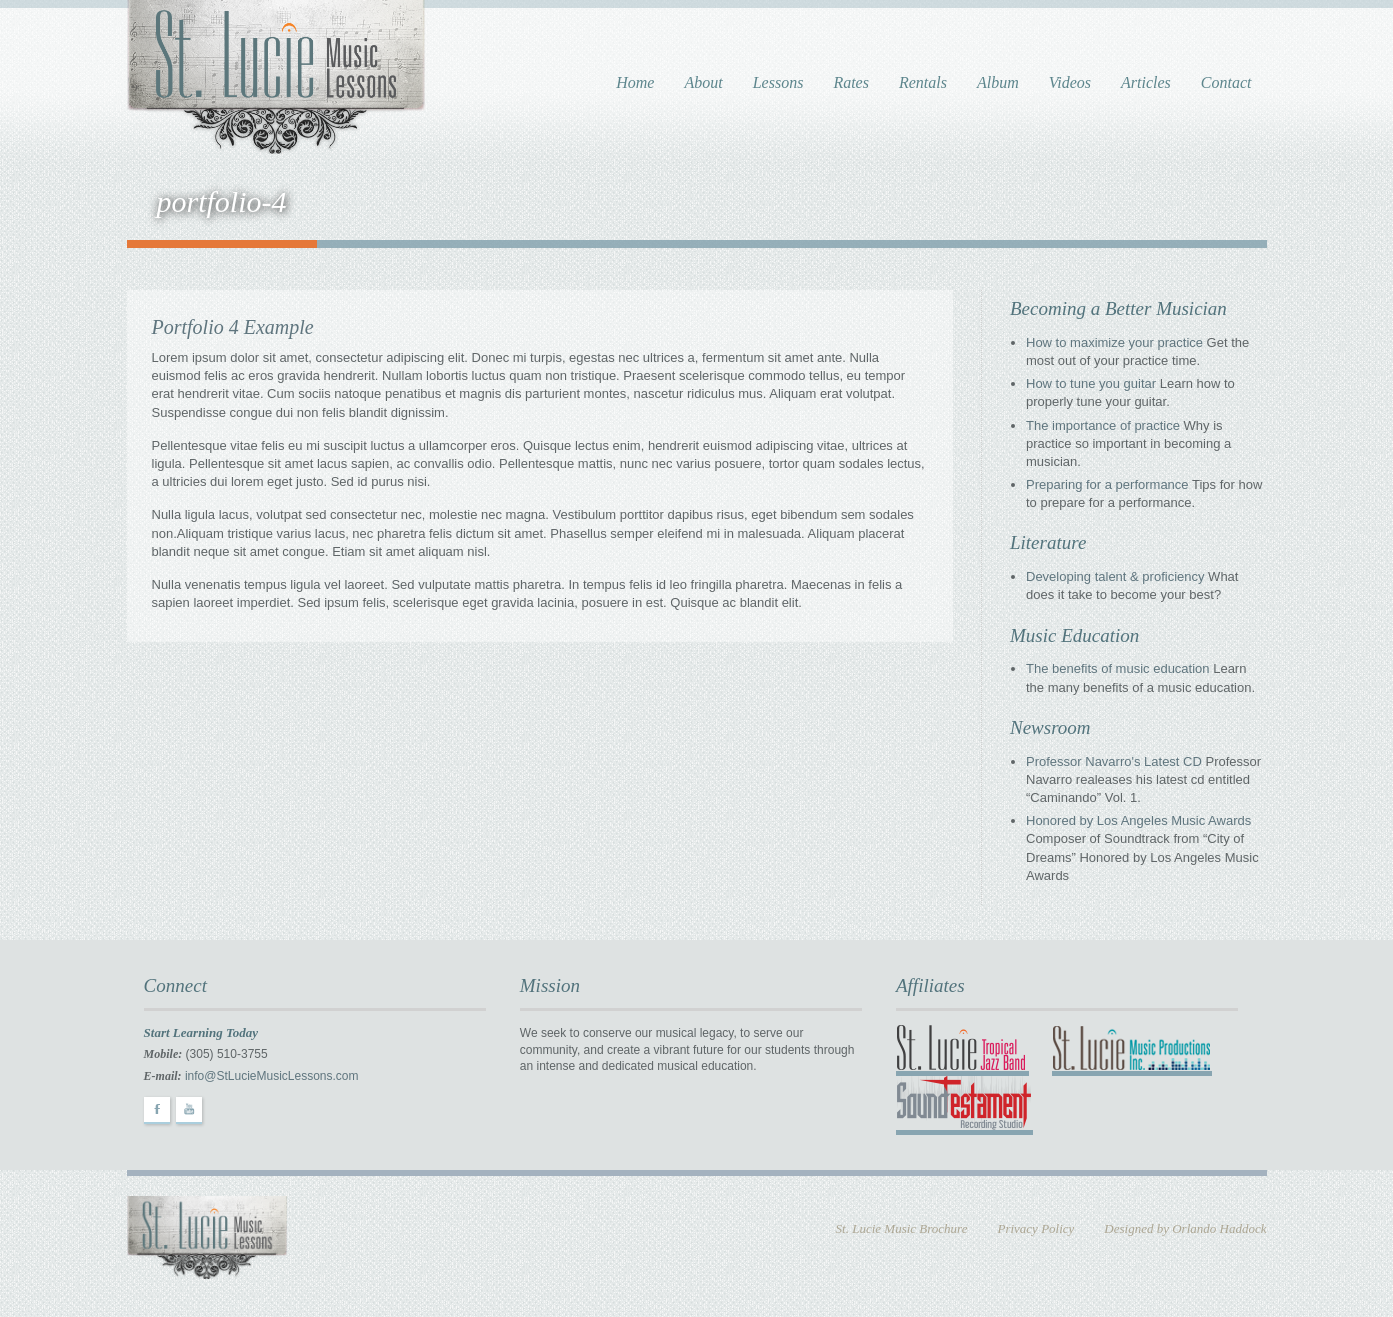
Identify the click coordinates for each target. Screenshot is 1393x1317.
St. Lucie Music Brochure (902, 1228)
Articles (1146, 82)
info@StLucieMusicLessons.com (272, 1076)
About (703, 82)
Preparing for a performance (1107, 484)
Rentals (923, 82)
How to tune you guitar (1091, 383)
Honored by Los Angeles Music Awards (1138, 820)
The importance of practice (1103, 425)
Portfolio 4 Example (233, 327)
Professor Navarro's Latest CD (1114, 761)
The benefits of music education (1118, 668)
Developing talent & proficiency (1115, 576)
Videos (1070, 82)
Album (998, 82)
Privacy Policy (1035, 1228)
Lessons (778, 82)
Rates (851, 82)
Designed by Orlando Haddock (1185, 1228)
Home (635, 82)
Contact (1226, 82)
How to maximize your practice (1114, 342)
